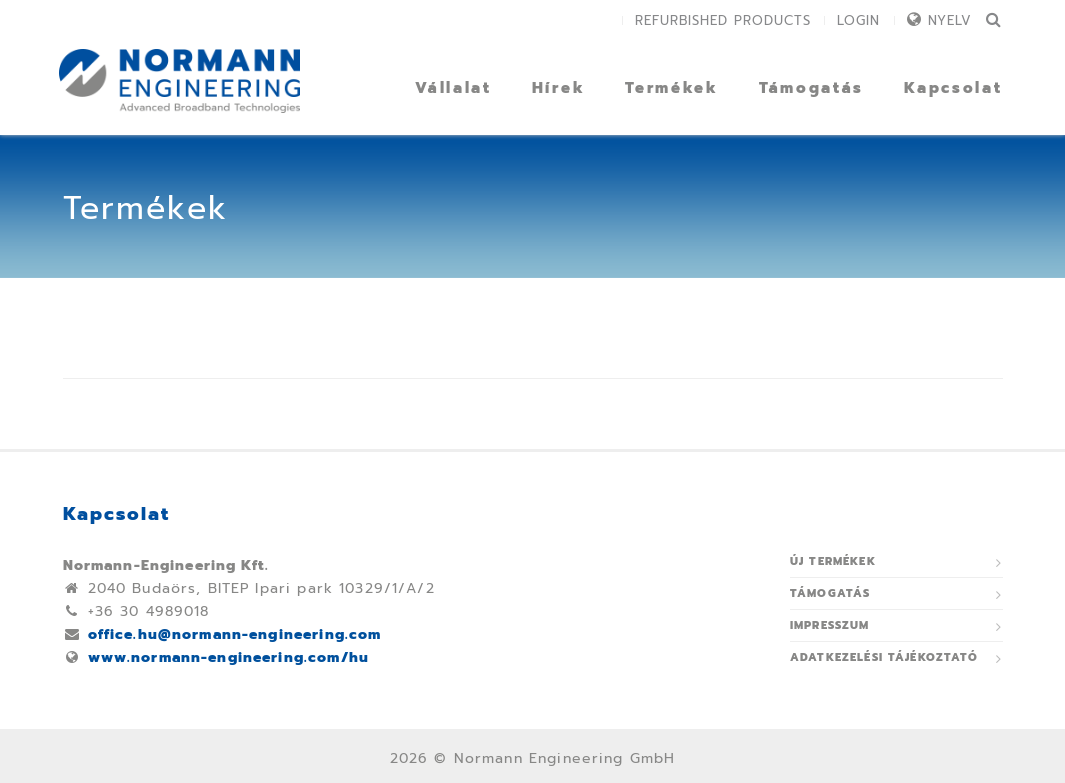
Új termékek (833, 561)
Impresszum (830, 625)
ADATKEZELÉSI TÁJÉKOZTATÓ (884, 657)
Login (858, 20)
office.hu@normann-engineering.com (235, 634)
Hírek (559, 88)
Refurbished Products (723, 20)
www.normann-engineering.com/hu (229, 657)
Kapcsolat (953, 88)
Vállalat (453, 88)
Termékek (672, 88)
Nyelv (950, 20)
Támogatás (811, 88)
